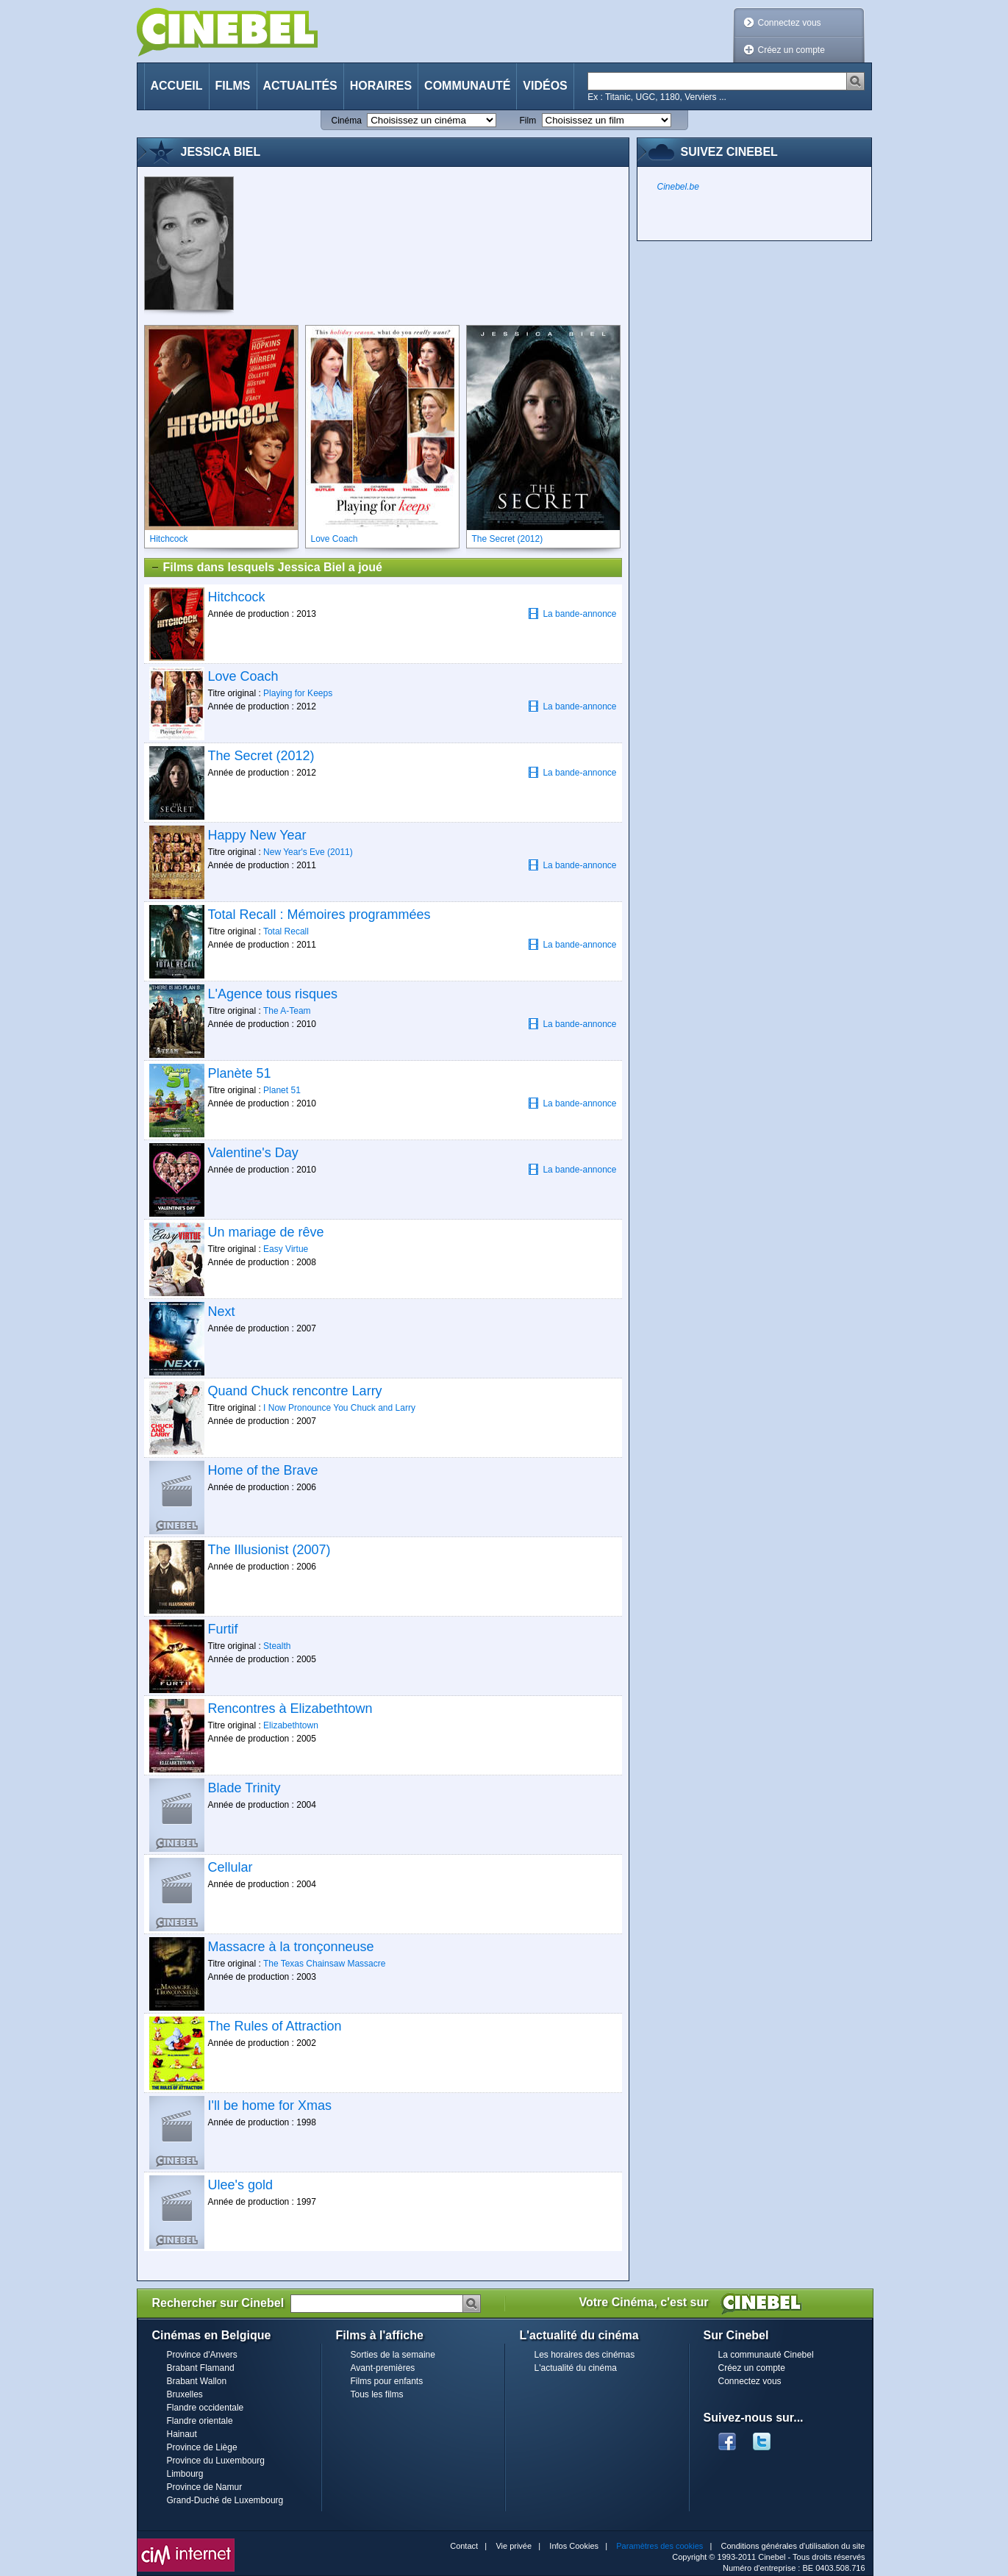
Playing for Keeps (297, 693)
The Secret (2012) (261, 755)
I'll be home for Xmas (270, 2105)
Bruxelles (185, 2394)
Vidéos (545, 85)
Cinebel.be (678, 187)
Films (233, 85)
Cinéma (347, 120)
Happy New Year (257, 835)
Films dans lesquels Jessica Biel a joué (266, 567)
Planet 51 (282, 1090)
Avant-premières (383, 2368)
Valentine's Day (253, 1152)
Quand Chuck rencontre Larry (295, 1391)
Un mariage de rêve (266, 1232)
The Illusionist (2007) (269, 1549)
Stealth (276, 1646)
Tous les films (377, 2394)
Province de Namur (205, 2487)
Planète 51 (239, 1073)
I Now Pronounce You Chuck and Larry (339, 1408)
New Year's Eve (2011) (308, 852)
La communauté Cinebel (766, 2355)
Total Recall (286, 931)
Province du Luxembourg (216, 2460)
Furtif (223, 1629)
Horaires (381, 85)
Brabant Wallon (197, 2381)
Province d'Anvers (202, 2355)
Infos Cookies (573, 2545)
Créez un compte (791, 50)
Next (221, 1311)
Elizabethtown (290, 1725)
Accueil (177, 85)
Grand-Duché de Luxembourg (225, 2500)
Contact (464, 2545)
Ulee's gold (241, 2185)
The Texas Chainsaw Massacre (324, 1963)
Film (528, 120)
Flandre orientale (200, 2421)
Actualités (300, 85)
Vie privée (514, 2545)
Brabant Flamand (201, 2368)
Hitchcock (236, 597)
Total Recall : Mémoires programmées (319, 914)
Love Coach (243, 676)
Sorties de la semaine (393, 2355)
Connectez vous (789, 23)
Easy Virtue (285, 1249)
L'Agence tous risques (273, 994)
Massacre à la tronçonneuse (291, 1946)
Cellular (230, 1867)
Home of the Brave (263, 1470)
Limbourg (185, 2474)
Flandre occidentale (205, 2408)
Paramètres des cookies (659, 2545)
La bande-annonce (572, 613)
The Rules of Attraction (275, 2026)
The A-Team (287, 1011)
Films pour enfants (387, 2381)
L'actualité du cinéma (576, 2368)
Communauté (467, 85)
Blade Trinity (244, 1788)
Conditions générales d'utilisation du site (793, 2545)
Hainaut (182, 2434)
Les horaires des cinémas (585, 2355)
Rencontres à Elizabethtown (290, 1708)
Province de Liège (202, 2447)
